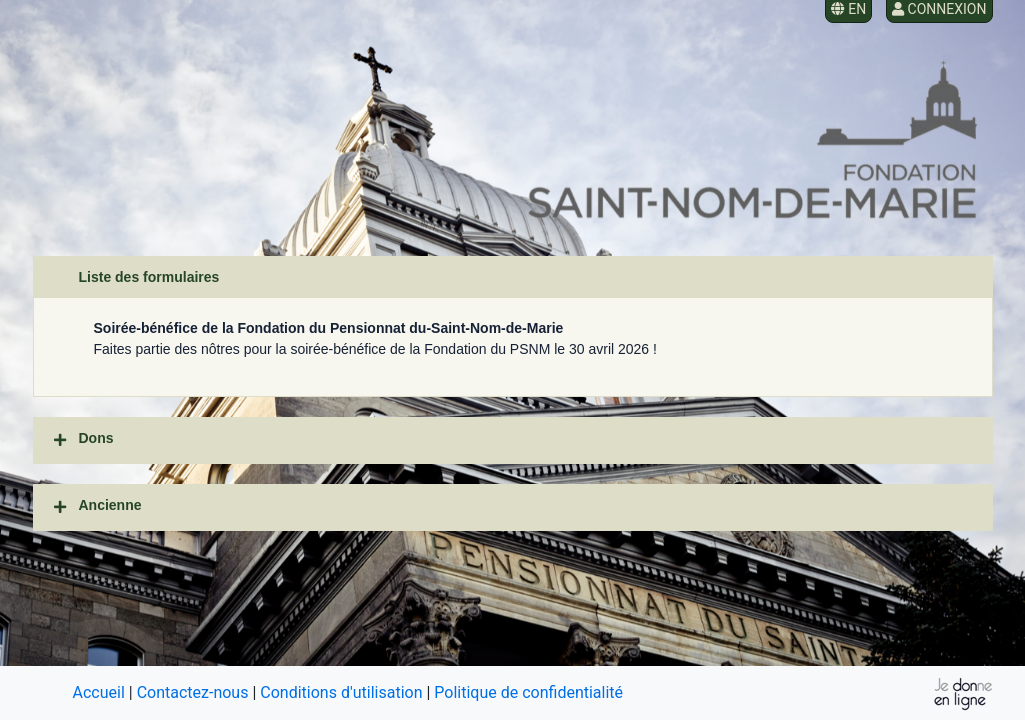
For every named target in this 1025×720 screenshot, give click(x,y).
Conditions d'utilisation (341, 692)
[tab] (513, 440)
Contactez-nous (193, 692)
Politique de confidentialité (528, 692)
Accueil (99, 692)
